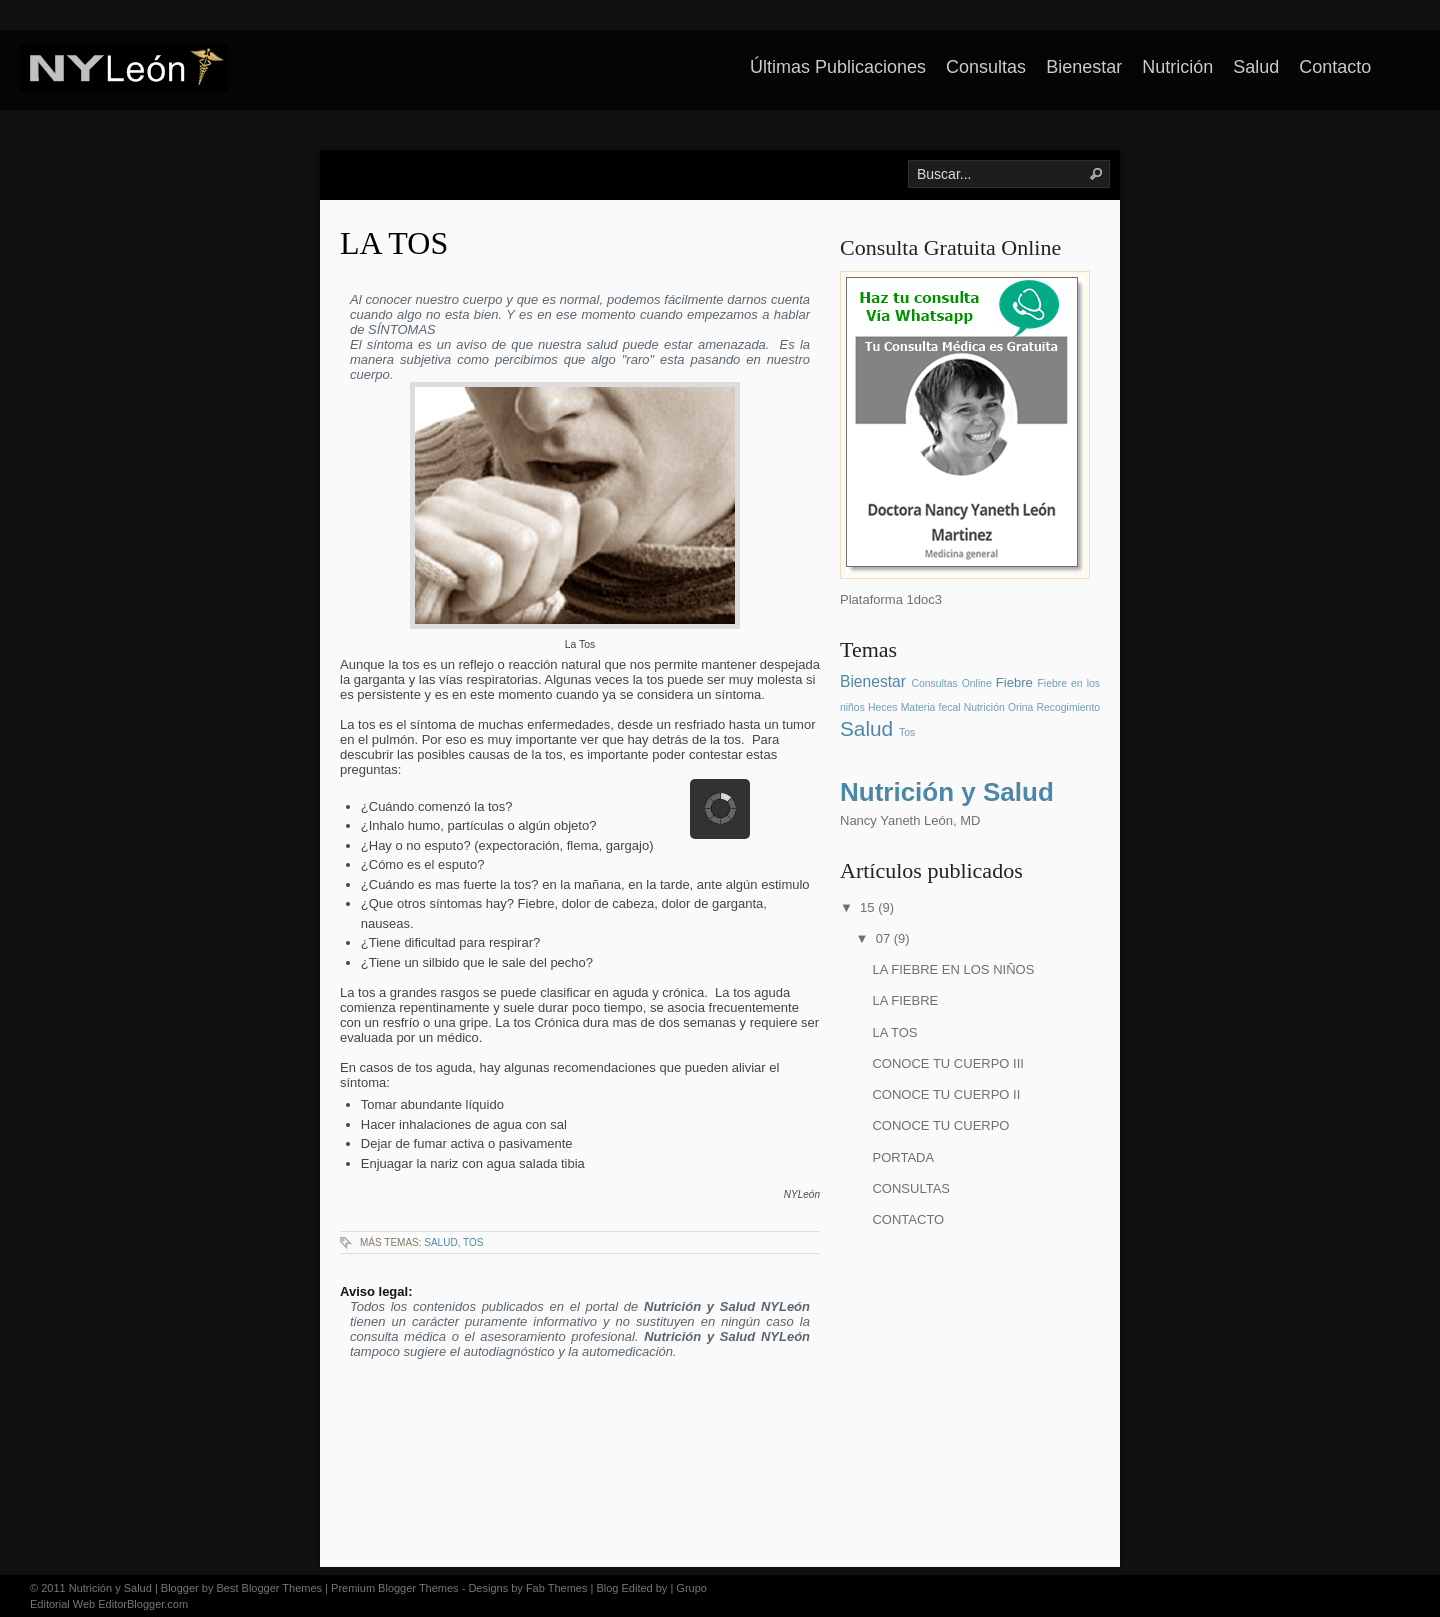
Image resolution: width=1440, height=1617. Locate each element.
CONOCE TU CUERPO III (947, 1063)
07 (885, 938)
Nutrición (1177, 67)
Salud (1256, 67)
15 (869, 907)
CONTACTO (908, 1219)
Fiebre (1014, 682)
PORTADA (903, 1157)
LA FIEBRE (905, 1000)
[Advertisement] (965, 1389)
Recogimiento (1069, 707)
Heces (882, 707)
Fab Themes (557, 1588)
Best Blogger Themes (269, 1588)
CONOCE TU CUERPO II (946, 1094)
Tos (473, 1242)
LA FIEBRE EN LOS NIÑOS (953, 969)
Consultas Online (951, 683)
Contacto (1335, 67)
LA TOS (394, 243)
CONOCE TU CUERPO (940, 1125)
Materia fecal (931, 707)
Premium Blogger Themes (395, 1588)
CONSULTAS (911, 1188)
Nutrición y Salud (947, 792)
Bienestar (1084, 67)
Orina (1020, 707)
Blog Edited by (631, 1588)
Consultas (986, 67)
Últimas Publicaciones (838, 67)
